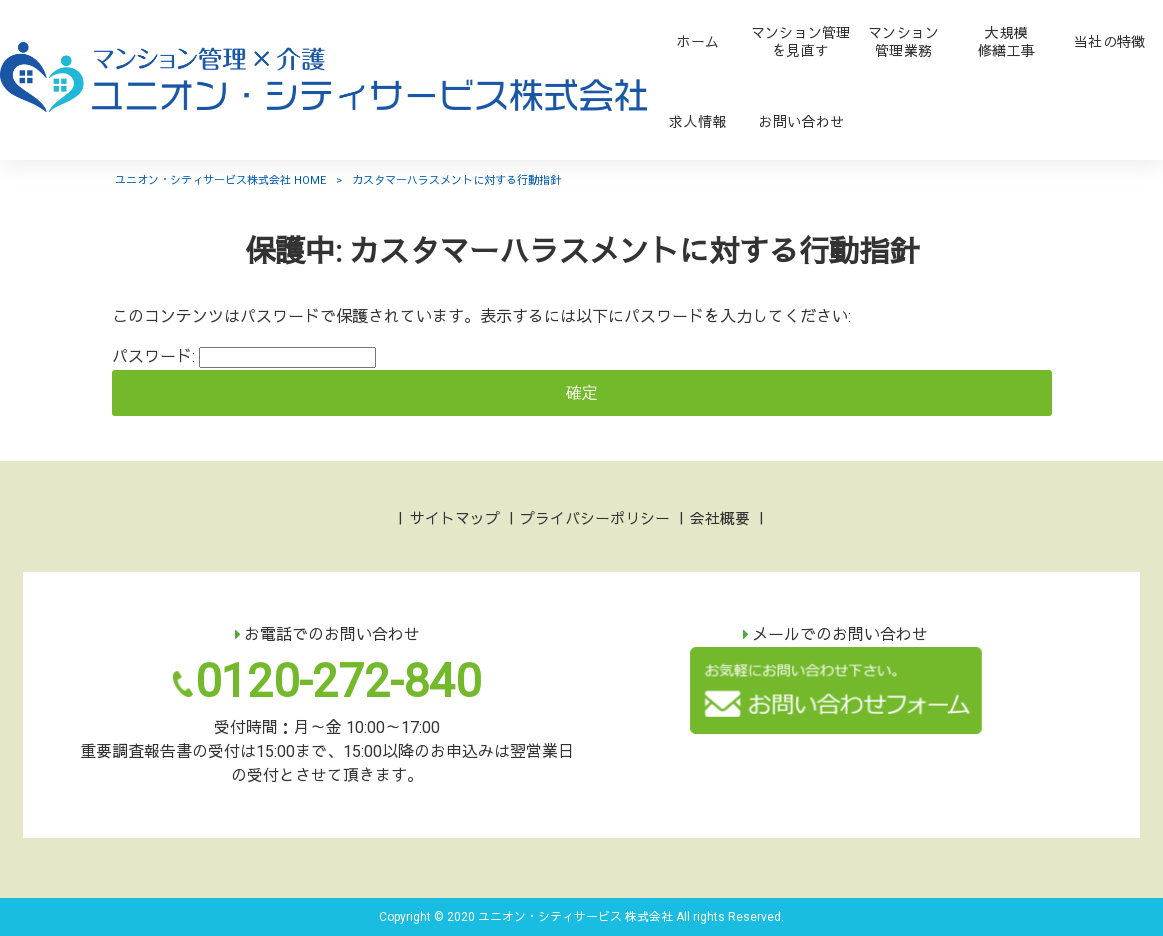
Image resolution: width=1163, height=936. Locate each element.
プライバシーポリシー (595, 519)
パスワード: (244, 356)
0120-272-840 (338, 681)
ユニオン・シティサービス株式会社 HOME (220, 180)
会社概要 (720, 519)
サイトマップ (455, 519)
